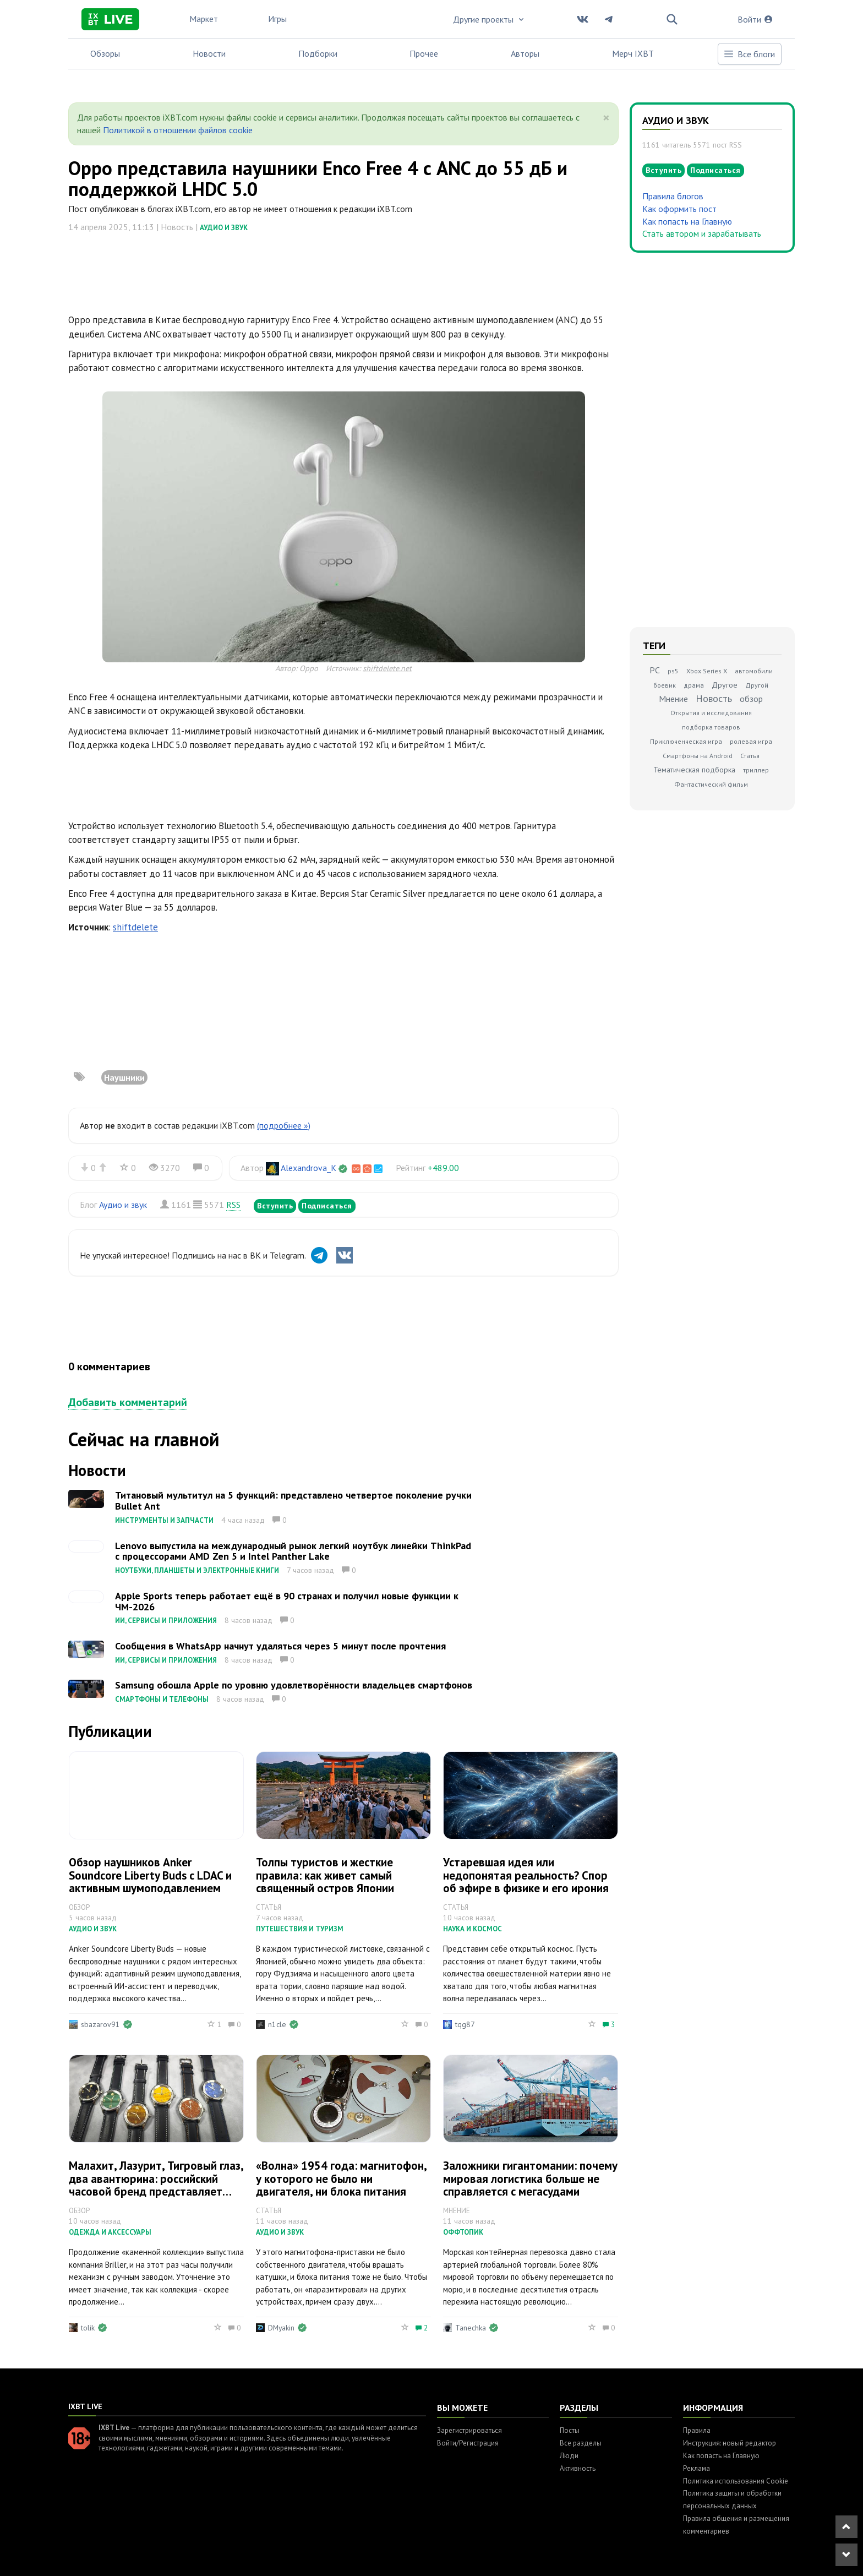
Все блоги (749, 53)
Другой (756, 685)
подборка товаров (711, 727)
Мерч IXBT (633, 53)
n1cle (277, 2024)
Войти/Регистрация (468, 2443)
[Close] (606, 117)
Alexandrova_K (308, 1167)
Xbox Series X (706, 671)
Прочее (423, 53)
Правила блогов (672, 195)
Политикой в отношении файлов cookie (178, 129)
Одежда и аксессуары (110, 2232)
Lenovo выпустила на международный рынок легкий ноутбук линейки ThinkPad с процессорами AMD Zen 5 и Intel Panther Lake (293, 1551)
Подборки (317, 53)
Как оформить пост (679, 208)
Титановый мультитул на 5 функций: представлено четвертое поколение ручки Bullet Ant (293, 1500)
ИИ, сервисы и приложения (166, 1620)
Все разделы (581, 2443)
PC (654, 670)
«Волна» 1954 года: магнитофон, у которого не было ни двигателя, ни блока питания (341, 2178)
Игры (277, 18)
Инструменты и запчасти (164, 1520)
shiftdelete (135, 927)
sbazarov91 (100, 2024)
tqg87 (465, 2024)
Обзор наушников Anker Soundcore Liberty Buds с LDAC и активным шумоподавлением (150, 1875)
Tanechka (470, 2328)
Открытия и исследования (711, 713)
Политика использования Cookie (735, 2481)
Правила (697, 2430)
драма (694, 685)
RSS (233, 1204)
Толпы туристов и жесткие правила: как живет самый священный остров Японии (325, 1875)
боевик (664, 685)
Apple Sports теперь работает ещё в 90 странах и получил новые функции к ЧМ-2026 (286, 1601)
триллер (756, 770)
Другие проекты (489, 19)
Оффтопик (463, 2232)
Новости (209, 53)
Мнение (673, 698)
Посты (570, 2430)
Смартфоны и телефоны (162, 1699)
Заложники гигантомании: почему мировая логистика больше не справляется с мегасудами (530, 2178)
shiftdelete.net (387, 668)
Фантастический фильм (711, 784)
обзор (751, 698)
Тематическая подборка (694, 770)
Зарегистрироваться (469, 2430)
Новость (714, 698)
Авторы (525, 53)
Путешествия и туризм (299, 1929)
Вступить (275, 1206)
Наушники (124, 1077)
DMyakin (281, 2328)
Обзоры (105, 53)
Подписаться (327, 1206)
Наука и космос (472, 1929)
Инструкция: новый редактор (729, 2443)
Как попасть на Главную (687, 221)
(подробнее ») (283, 1125)
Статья (750, 755)
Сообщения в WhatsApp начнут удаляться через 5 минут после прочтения (280, 1646)
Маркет (203, 18)
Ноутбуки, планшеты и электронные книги (197, 1570)
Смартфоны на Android (698, 755)
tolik (88, 2328)
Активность (578, 2468)
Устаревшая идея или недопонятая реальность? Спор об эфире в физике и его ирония (526, 1875)
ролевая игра (751, 741)
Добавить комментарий (127, 1402)
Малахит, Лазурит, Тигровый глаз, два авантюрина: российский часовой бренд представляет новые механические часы (156, 2184)
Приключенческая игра (686, 741)
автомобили (754, 671)
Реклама (696, 2468)
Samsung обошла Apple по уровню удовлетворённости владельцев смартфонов (293, 1685)
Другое (725, 685)
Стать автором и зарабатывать (701, 233)
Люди (569, 2455)
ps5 (673, 671)
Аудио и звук (224, 227)
